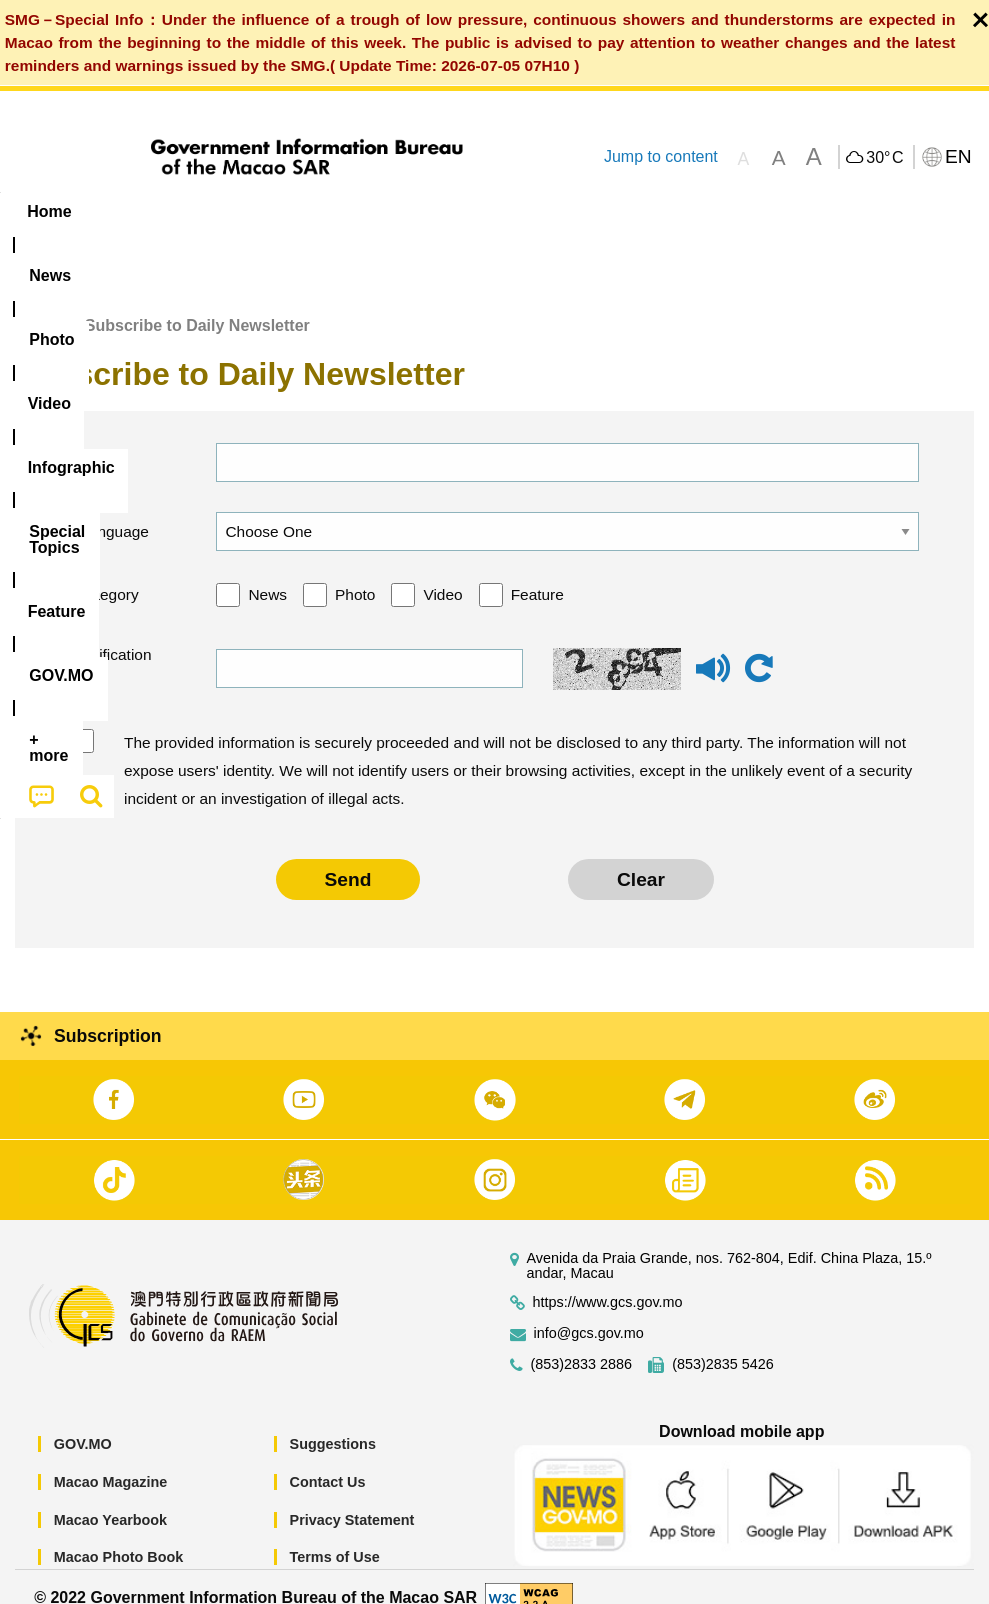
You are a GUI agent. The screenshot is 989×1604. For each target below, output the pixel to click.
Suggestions (333, 1422)
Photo (355, 572)
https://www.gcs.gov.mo (608, 1280)
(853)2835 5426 (723, 1342)
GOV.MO (83, 1422)
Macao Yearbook (110, 1497)
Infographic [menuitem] (404, 211)
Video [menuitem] (299, 211)
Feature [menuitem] (665, 211)
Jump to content (661, 156)
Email (95, 439)
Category (107, 572)
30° (884, 158)
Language (112, 508)
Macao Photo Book (119, 1535)
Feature (537, 572)
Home (37, 302)
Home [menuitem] (49, 211)
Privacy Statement (352, 1497)
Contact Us (328, 1459)
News (267, 572)
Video (442, 572)
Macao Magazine (111, 1459)
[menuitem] (128, 212)
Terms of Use (335, 1535)
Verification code (111, 646)
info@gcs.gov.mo (589, 1311)
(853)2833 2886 (582, 1342)
